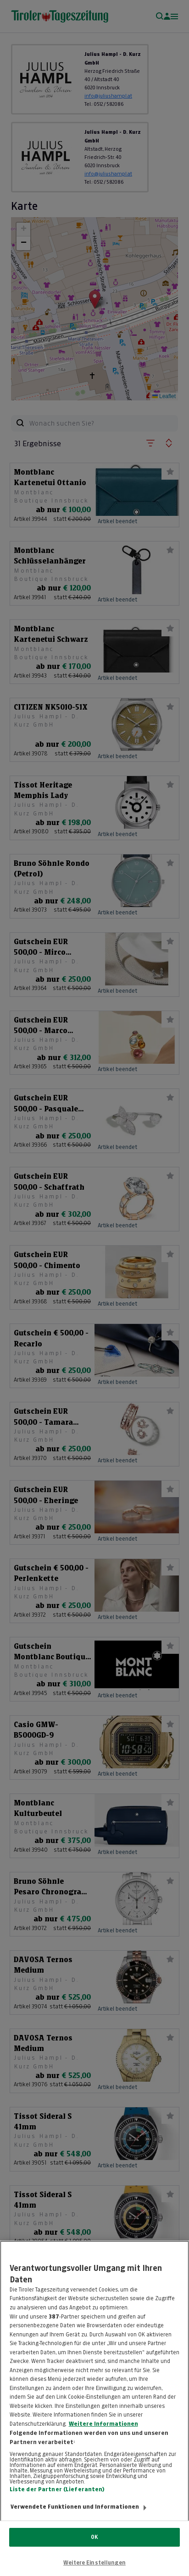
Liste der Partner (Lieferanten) (57, 2499)
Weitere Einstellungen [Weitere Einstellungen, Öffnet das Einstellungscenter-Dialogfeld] (94, 2562)
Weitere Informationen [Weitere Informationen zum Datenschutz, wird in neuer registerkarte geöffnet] (103, 2434)
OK (94, 2537)
